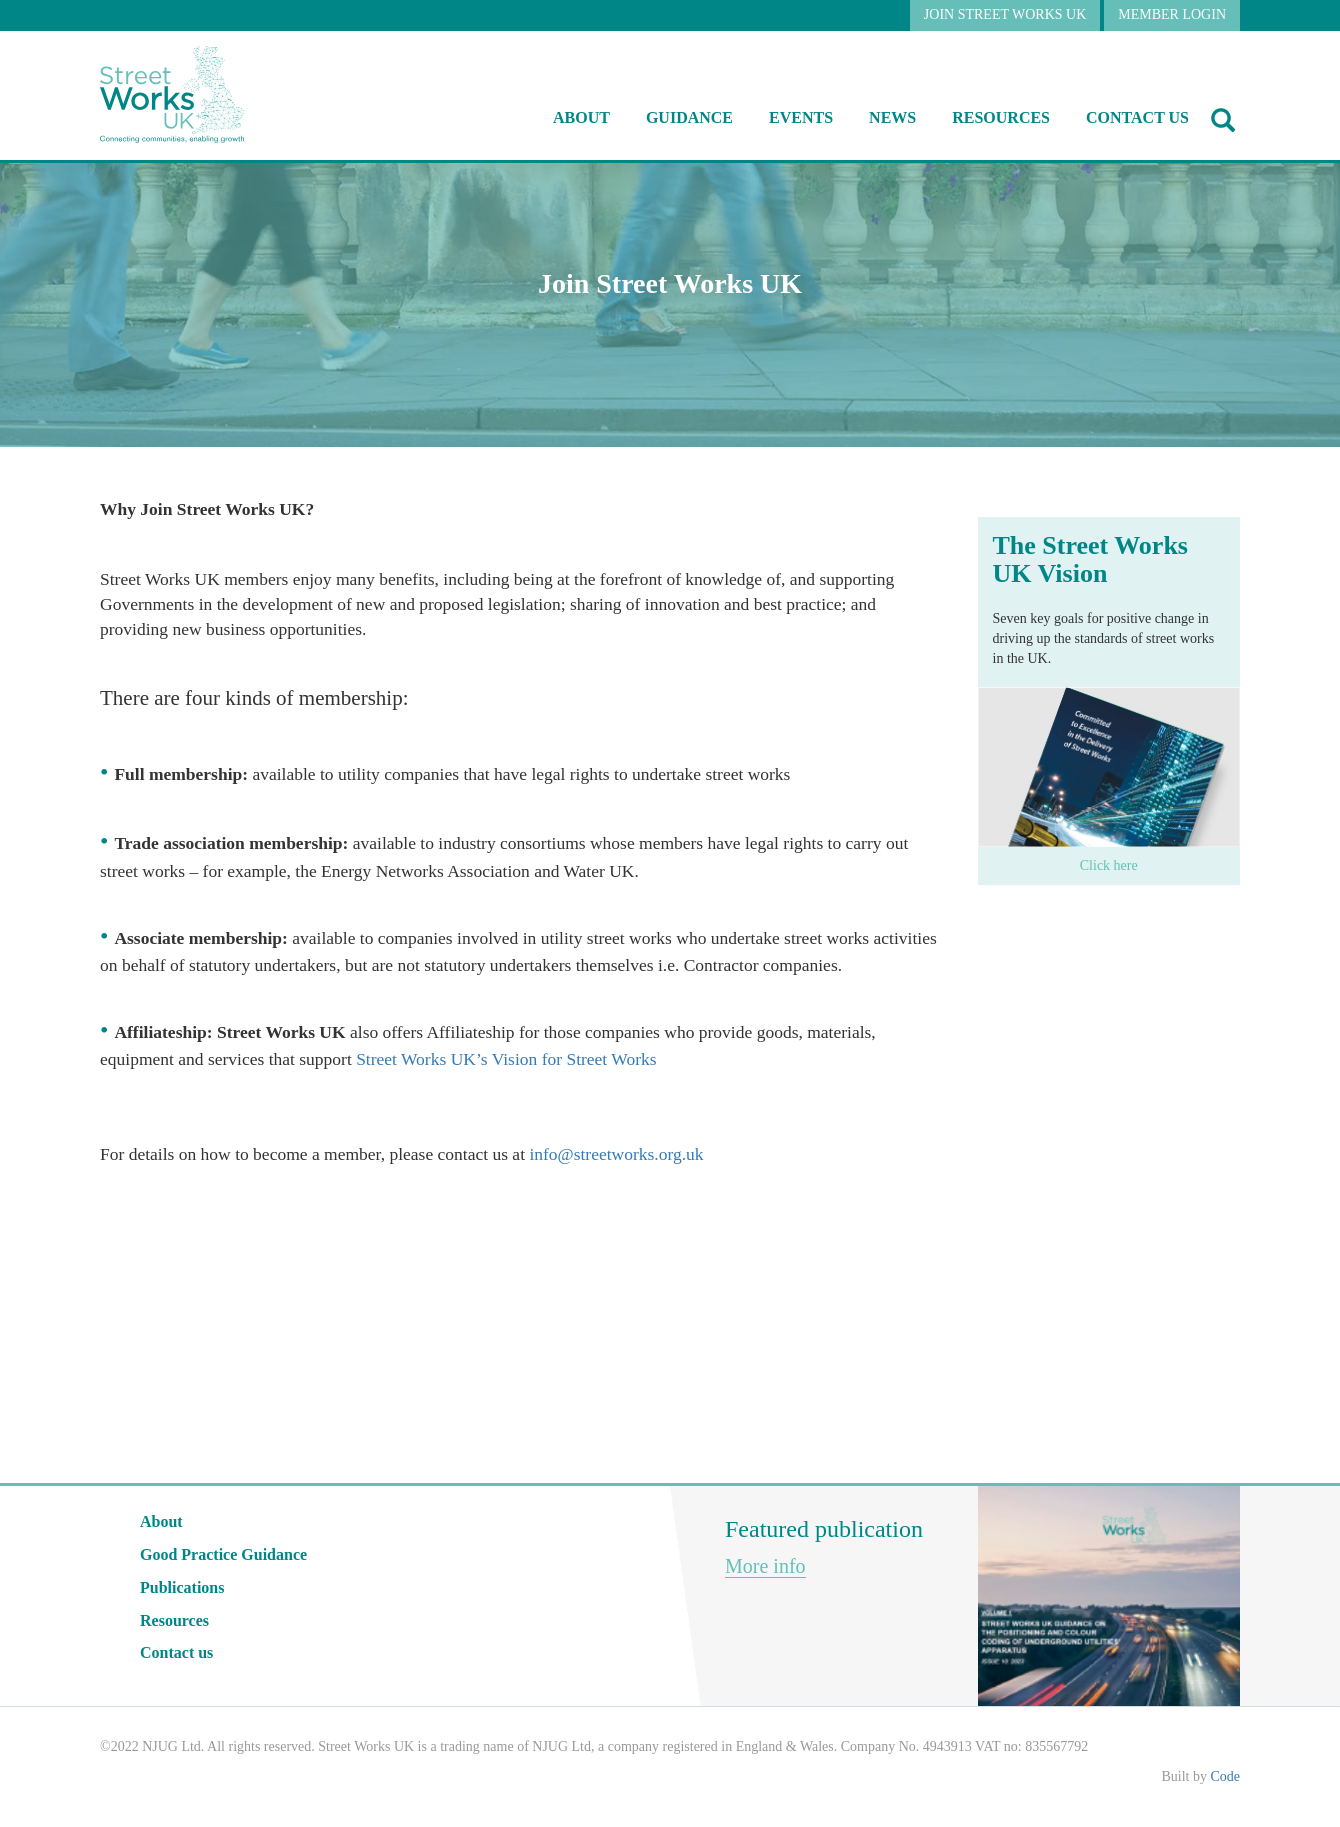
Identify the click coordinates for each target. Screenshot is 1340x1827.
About (581, 117)
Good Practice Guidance (223, 1554)
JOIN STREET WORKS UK (1005, 14)
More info (765, 1566)
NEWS (892, 117)
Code (1225, 1776)
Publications (182, 1587)
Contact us (1137, 117)
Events (801, 117)
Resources (174, 1620)
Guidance (689, 117)
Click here (1109, 865)
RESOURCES (1001, 117)
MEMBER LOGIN (1172, 14)
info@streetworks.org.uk (616, 1154)
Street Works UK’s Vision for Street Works (506, 1059)
